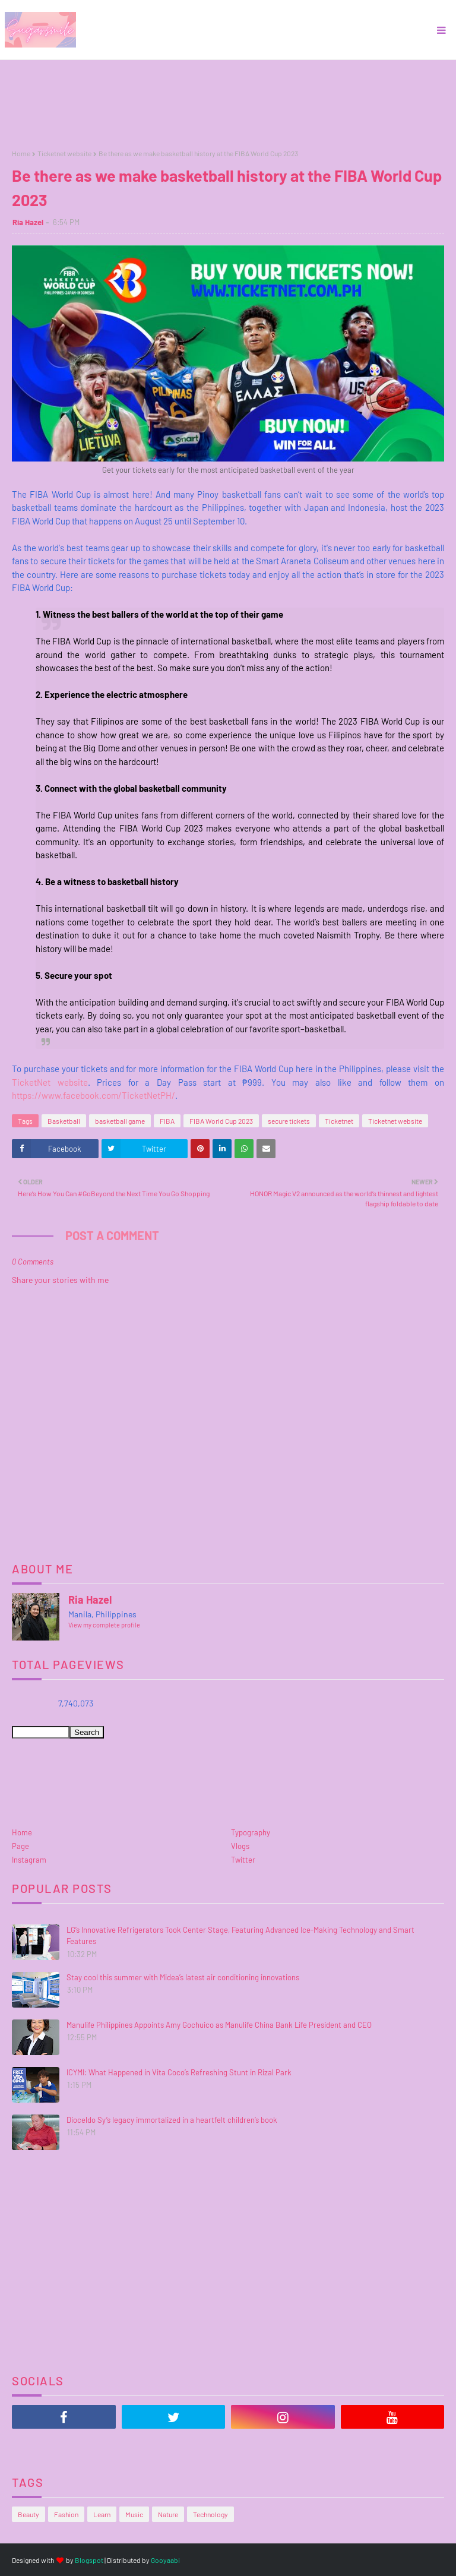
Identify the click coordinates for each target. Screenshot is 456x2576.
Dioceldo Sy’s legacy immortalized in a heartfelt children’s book (171, 2120)
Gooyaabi (165, 2560)
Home (21, 153)
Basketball (64, 1121)
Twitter (243, 1859)
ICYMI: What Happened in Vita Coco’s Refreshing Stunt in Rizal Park (179, 2072)
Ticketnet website (64, 153)
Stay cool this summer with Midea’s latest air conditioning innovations (182, 1977)
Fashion (66, 2514)
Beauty (28, 2514)
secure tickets (289, 1121)
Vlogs (240, 1846)
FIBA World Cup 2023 (221, 1121)
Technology (210, 2514)
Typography (250, 1832)
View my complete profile (104, 1625)
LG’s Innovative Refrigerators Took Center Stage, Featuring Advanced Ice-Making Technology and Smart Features (240, 1935)
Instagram (29, 1859)
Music (134, 2514)
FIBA (167, 1121)
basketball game (120, 1121)
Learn (101, 2514)
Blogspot (89, 2560)
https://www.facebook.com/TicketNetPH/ (93, 1095)
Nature (168, 2514)
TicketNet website (50, 1082)
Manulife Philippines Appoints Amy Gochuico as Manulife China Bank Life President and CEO (219, 2025)
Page (20, 1846)
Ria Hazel (27, 222)
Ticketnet (339, 1121)
